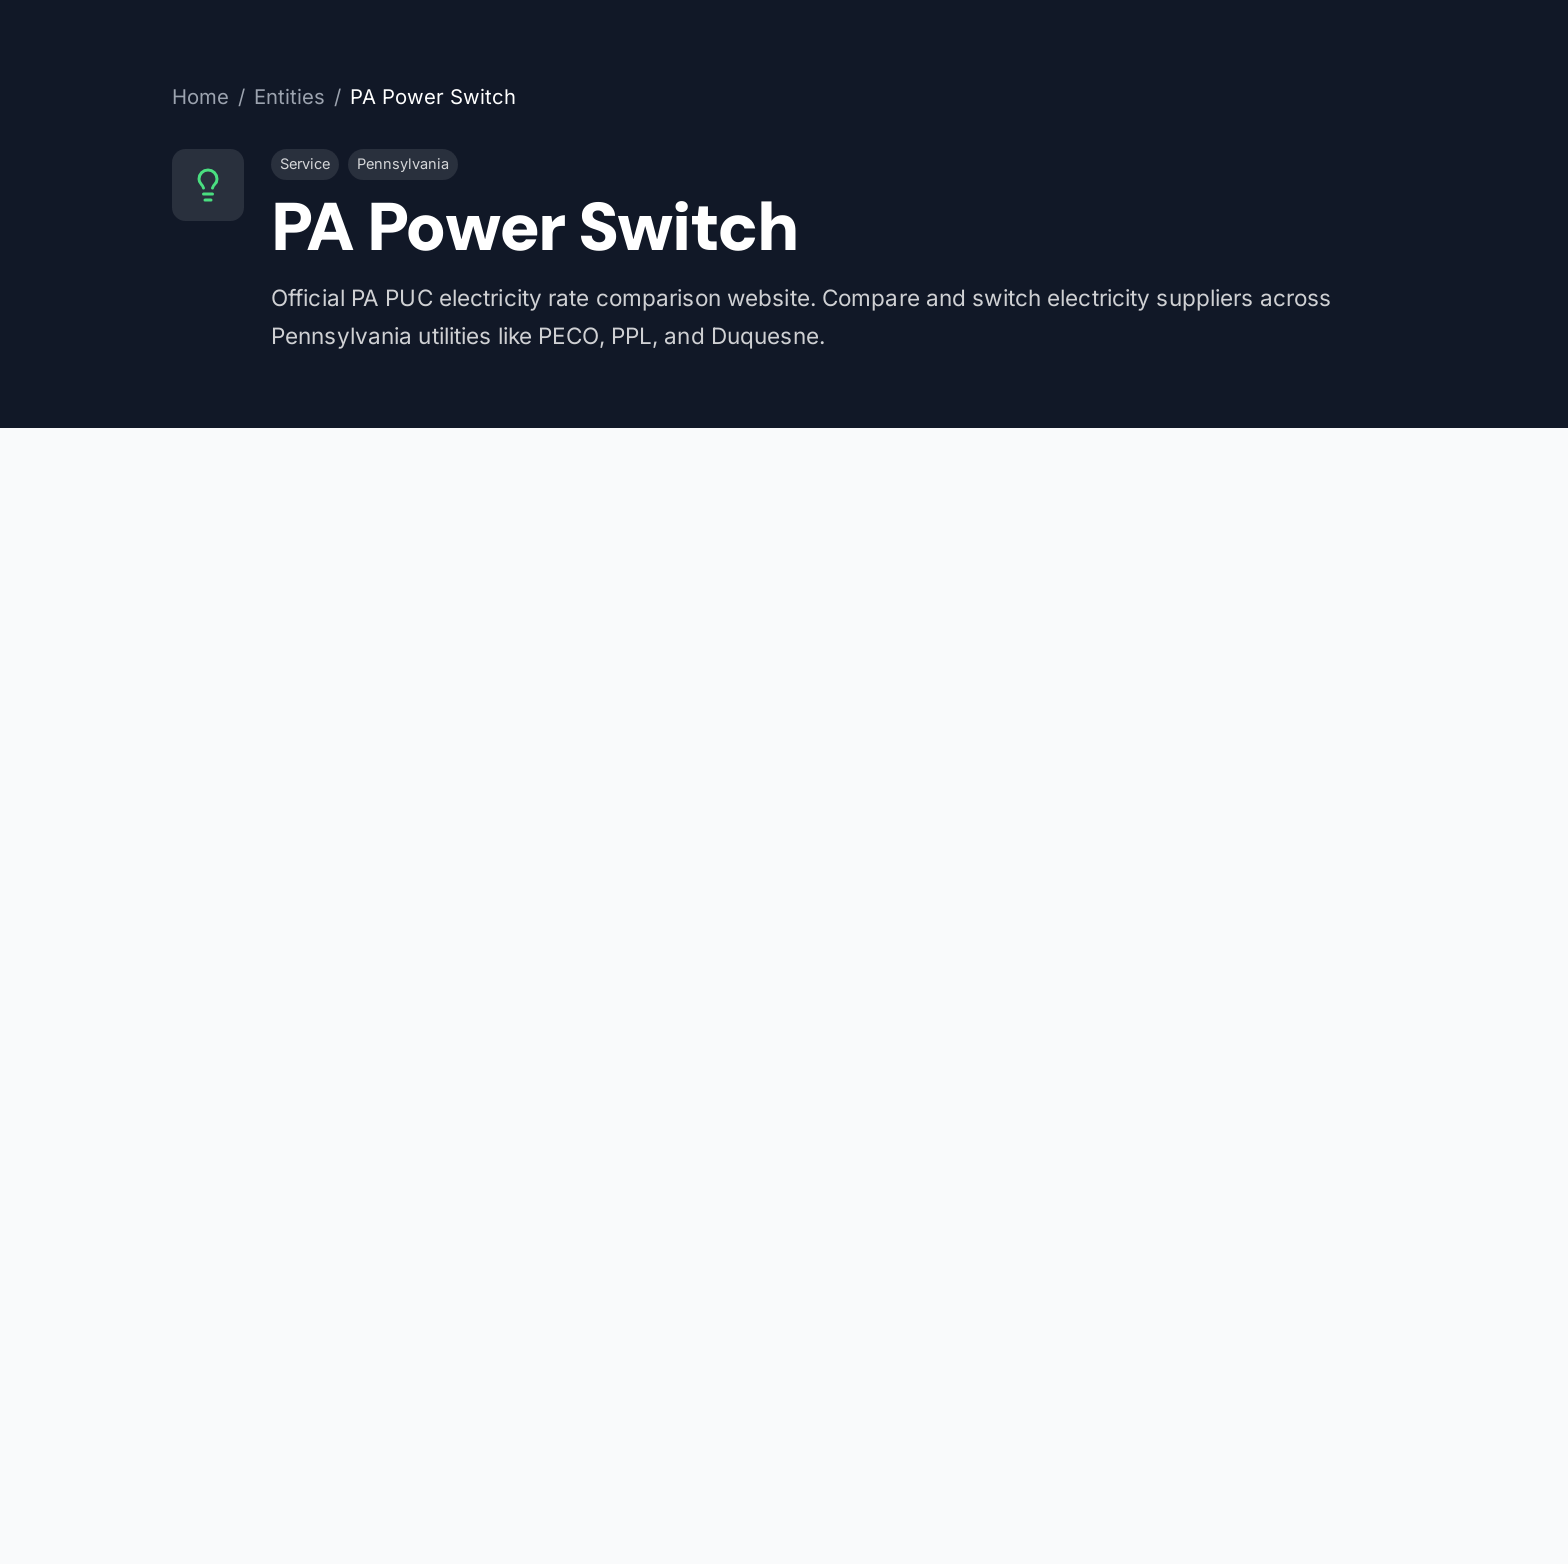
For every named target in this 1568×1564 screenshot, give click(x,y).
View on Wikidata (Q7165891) (1169, 801)
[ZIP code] (679, 1427)
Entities (289, 96)
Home (200, 96)
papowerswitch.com (1125, 575)
